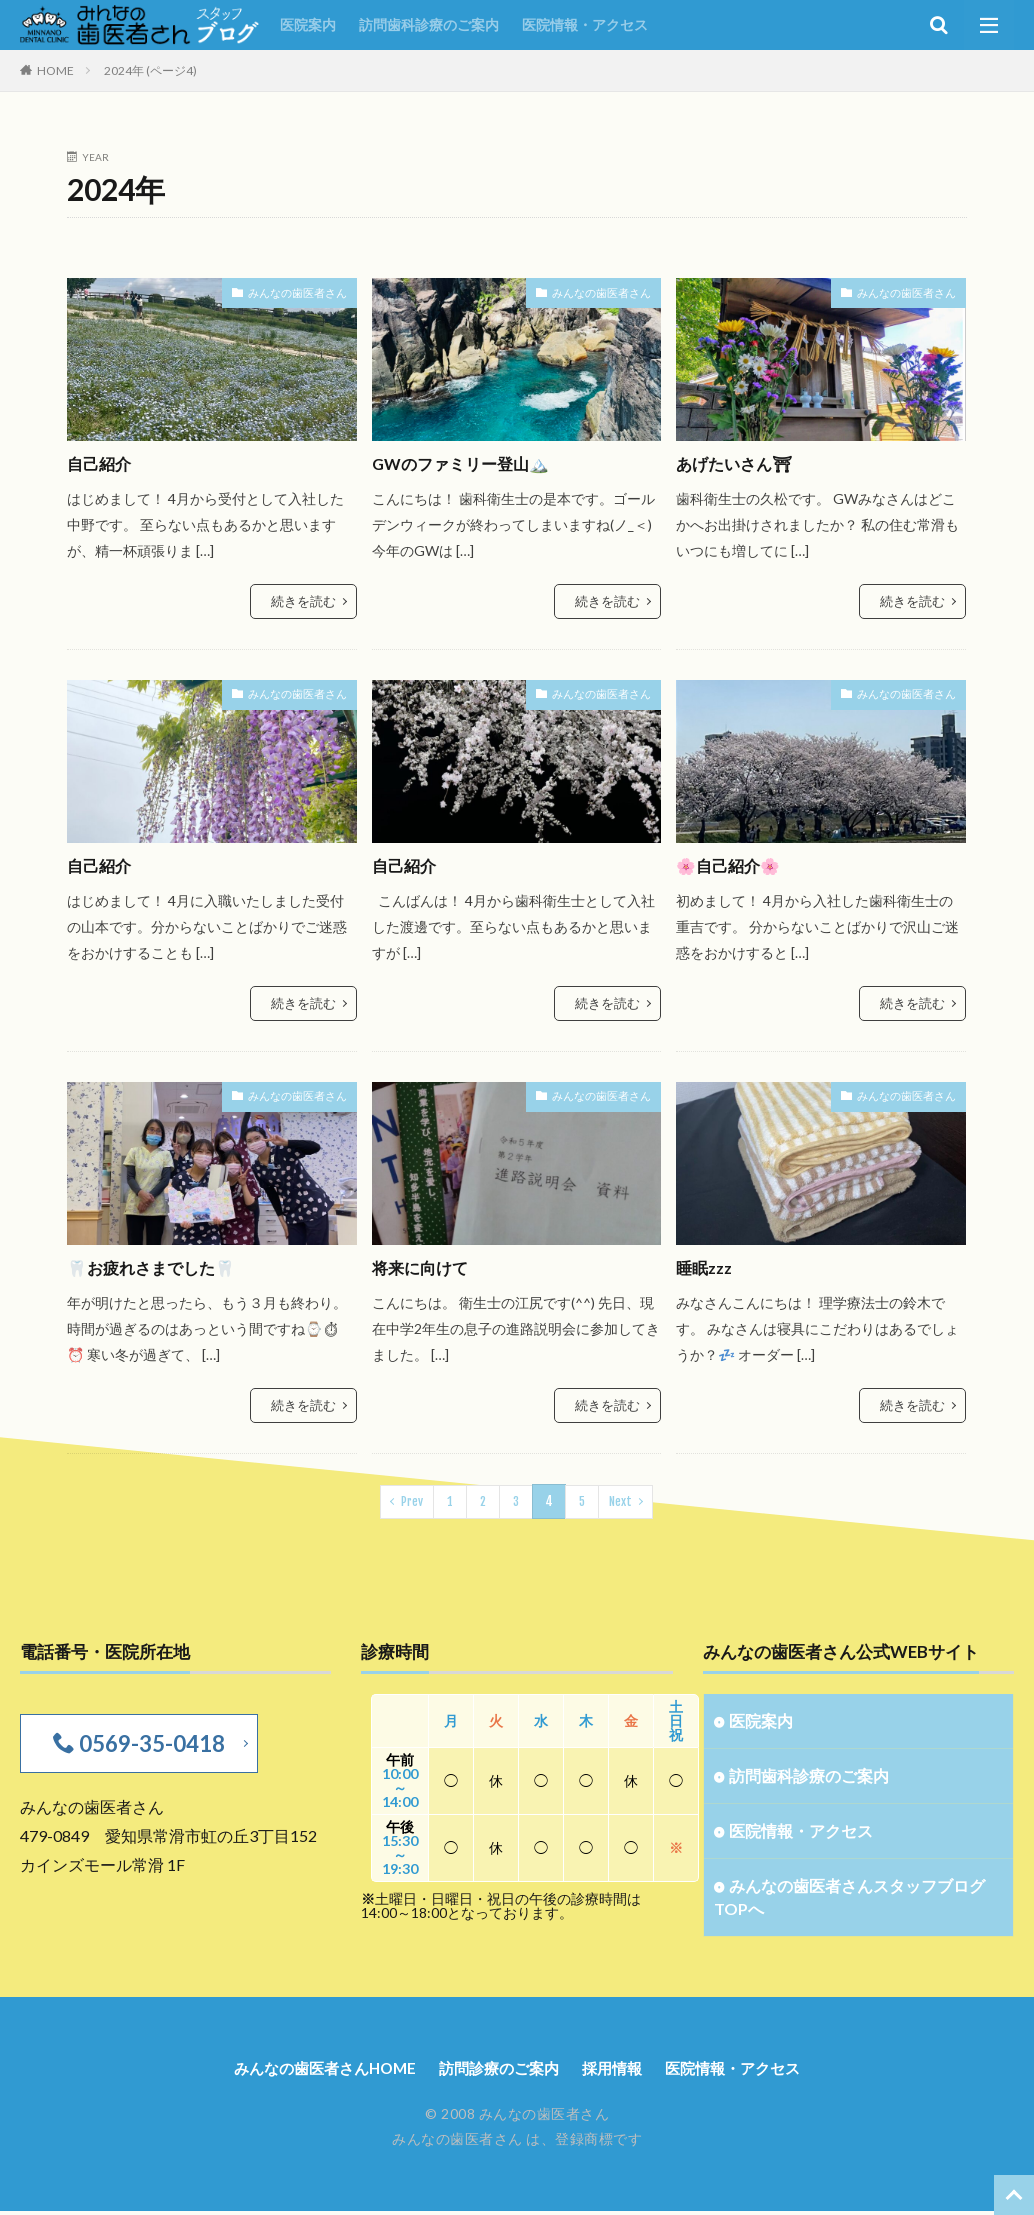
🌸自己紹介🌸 (731, 864)
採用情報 (618, 2071)
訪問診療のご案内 (499, 2071)
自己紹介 (101, 463)
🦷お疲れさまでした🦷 (156, 1265)
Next (619, 1496)
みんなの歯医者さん (302, 292)
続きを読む (306, 600)
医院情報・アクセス (585, 24)
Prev (413, 1496)
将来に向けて (423, 1265)
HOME (55, 70)
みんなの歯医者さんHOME (315, 2071)
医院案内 (308, 24)
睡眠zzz (706, 1265)
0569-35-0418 (148, 1738)
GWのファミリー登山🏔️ (466, 463)
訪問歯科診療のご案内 (429, 24)
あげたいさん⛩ (737, 463)
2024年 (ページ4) (150, 70)
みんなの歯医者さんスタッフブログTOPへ (857, 1898)
